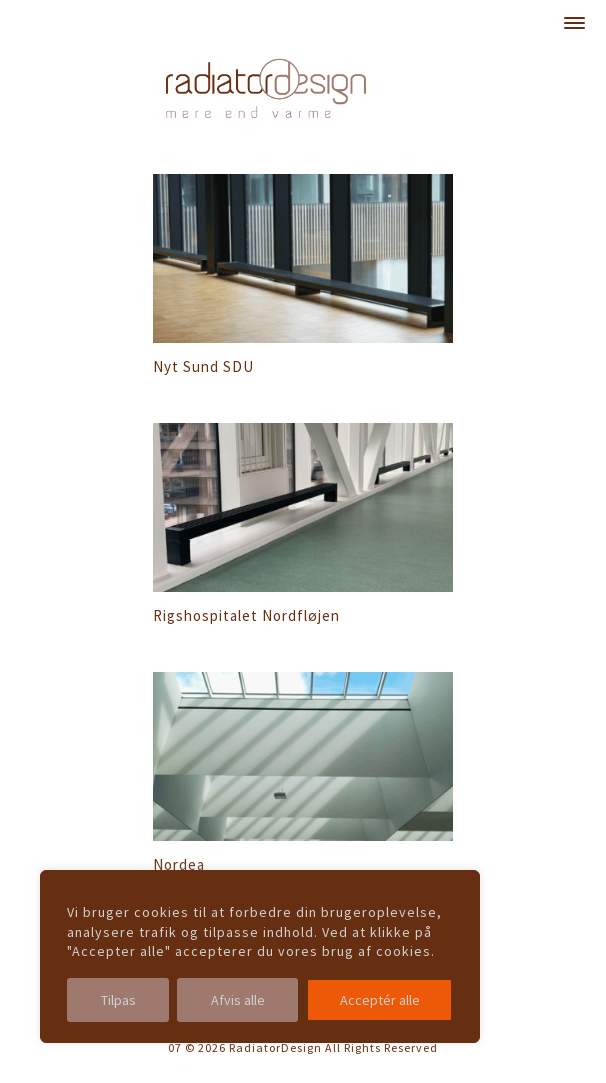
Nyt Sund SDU (203, 366)
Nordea (179, 864)
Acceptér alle (380, 1000)
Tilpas (118, 1000)
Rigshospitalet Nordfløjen (246, 615)
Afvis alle (238, 1000)
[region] (260, 956)
